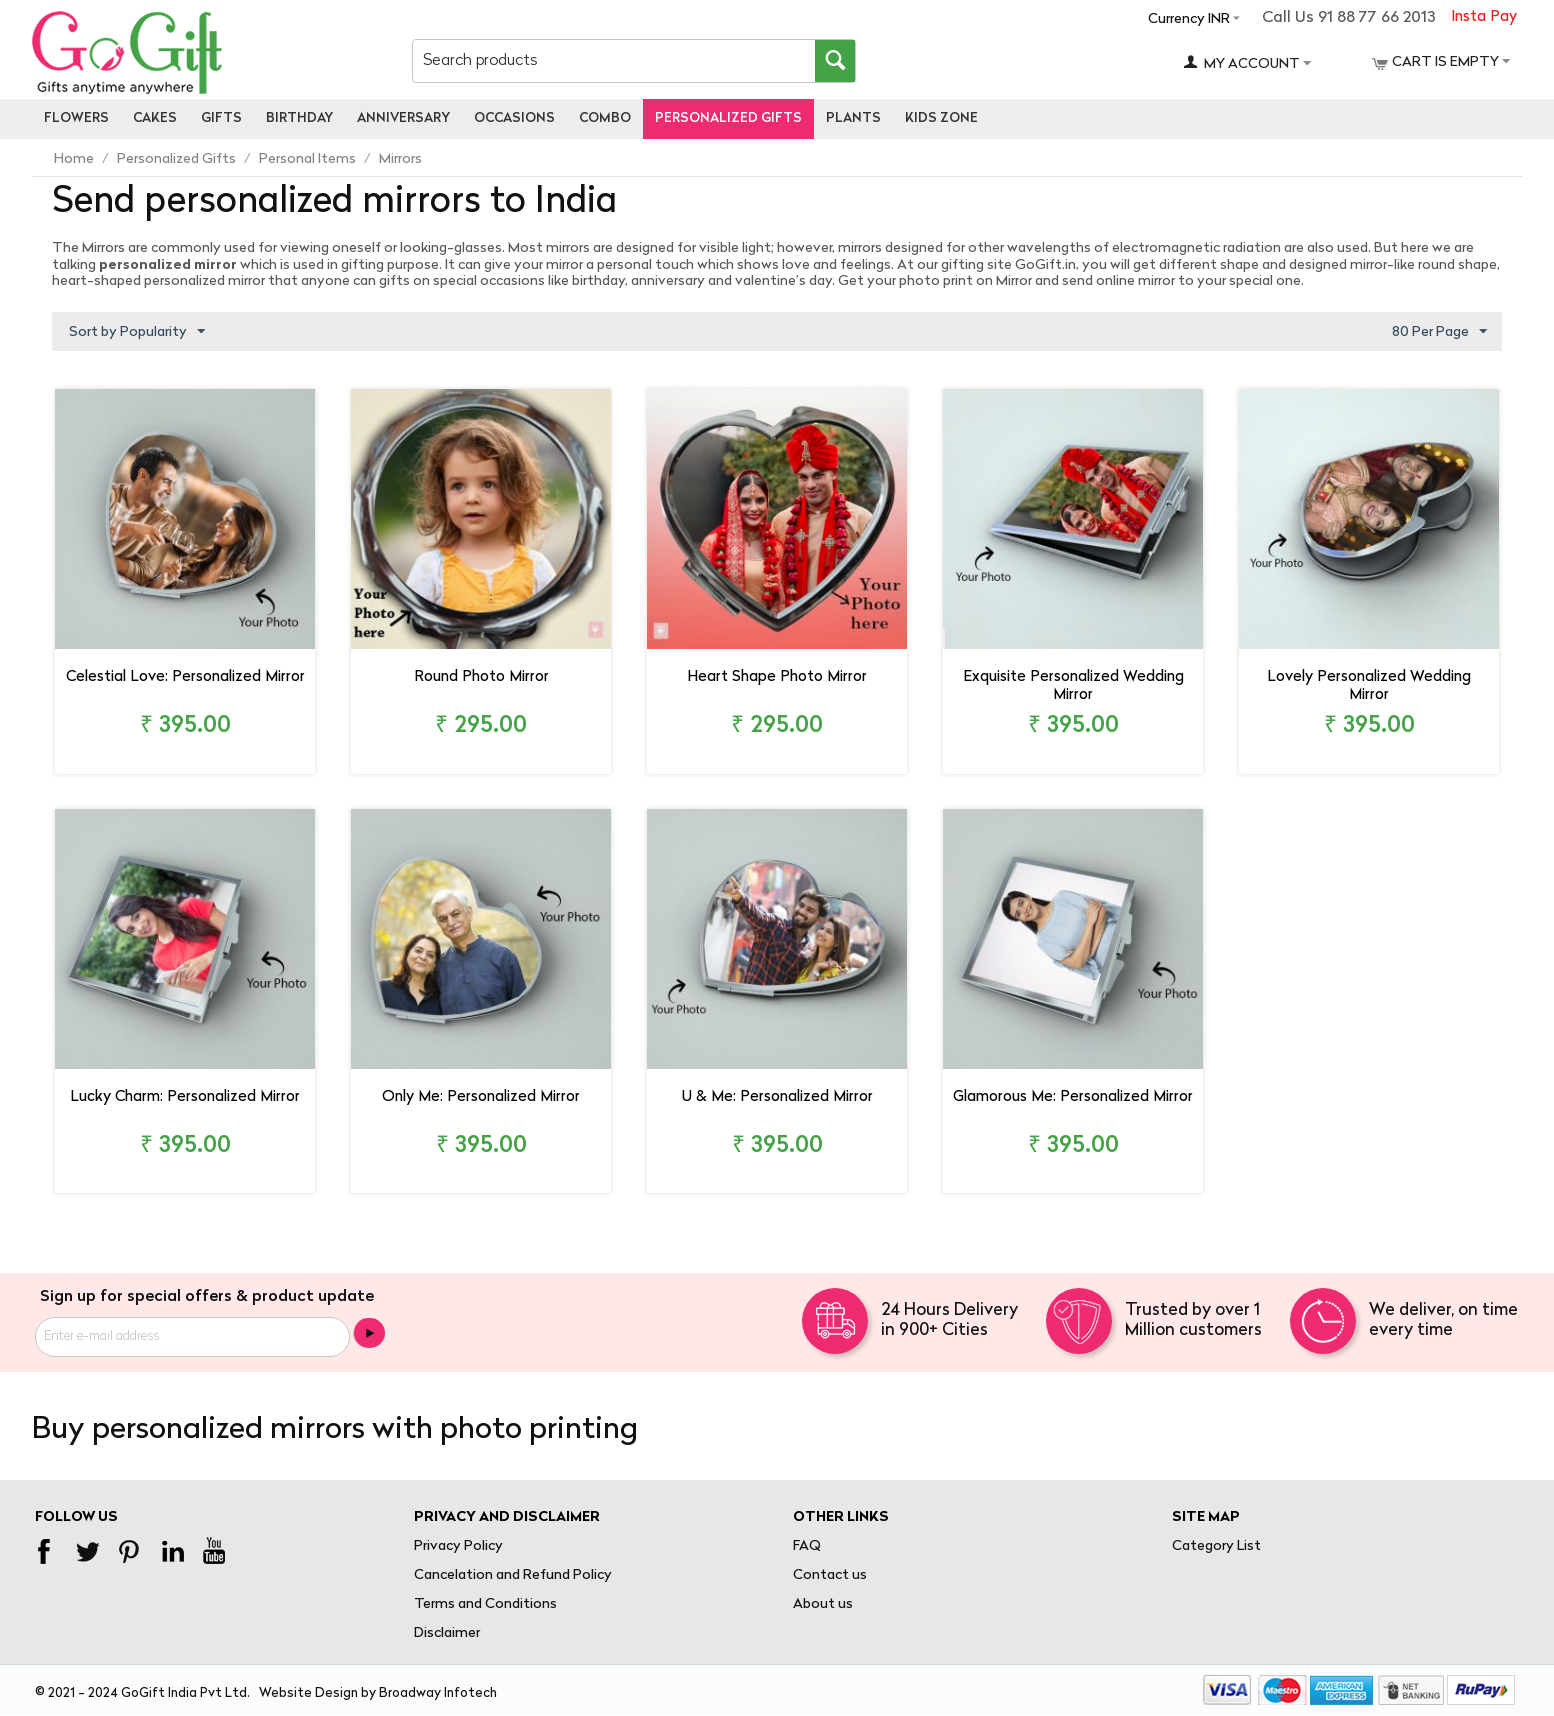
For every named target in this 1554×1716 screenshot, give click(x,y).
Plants (853, 118)
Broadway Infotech (438, 1693)
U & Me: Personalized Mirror (777, 1097)
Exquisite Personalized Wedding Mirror (1073, 686)
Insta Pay (1484, 17)
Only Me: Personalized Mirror (481, 1097)
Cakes (155, 118)
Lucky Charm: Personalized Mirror (185, 1097)
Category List (1216, 1546)
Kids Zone (941, 118)
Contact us (830, 1575)
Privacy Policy (458, 1546)
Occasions (514, 118)
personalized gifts (728, 118)
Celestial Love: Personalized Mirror (185, 677)
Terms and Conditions (485, 1604)
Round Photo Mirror (481, 677)
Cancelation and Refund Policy (513, 1575)
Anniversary (403, 118)
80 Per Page (1439, 332)
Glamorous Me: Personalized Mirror (1073, 1097)
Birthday (299, 118)
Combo (605, 118)
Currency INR (1189, 19)
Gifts (221, 118)
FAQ (807, 1546)
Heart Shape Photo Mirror (777, 677)
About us (823, 1604)
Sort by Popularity (137, 332)
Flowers (76, 118)
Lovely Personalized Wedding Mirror (1369, 686)
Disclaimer (447, 1633)
